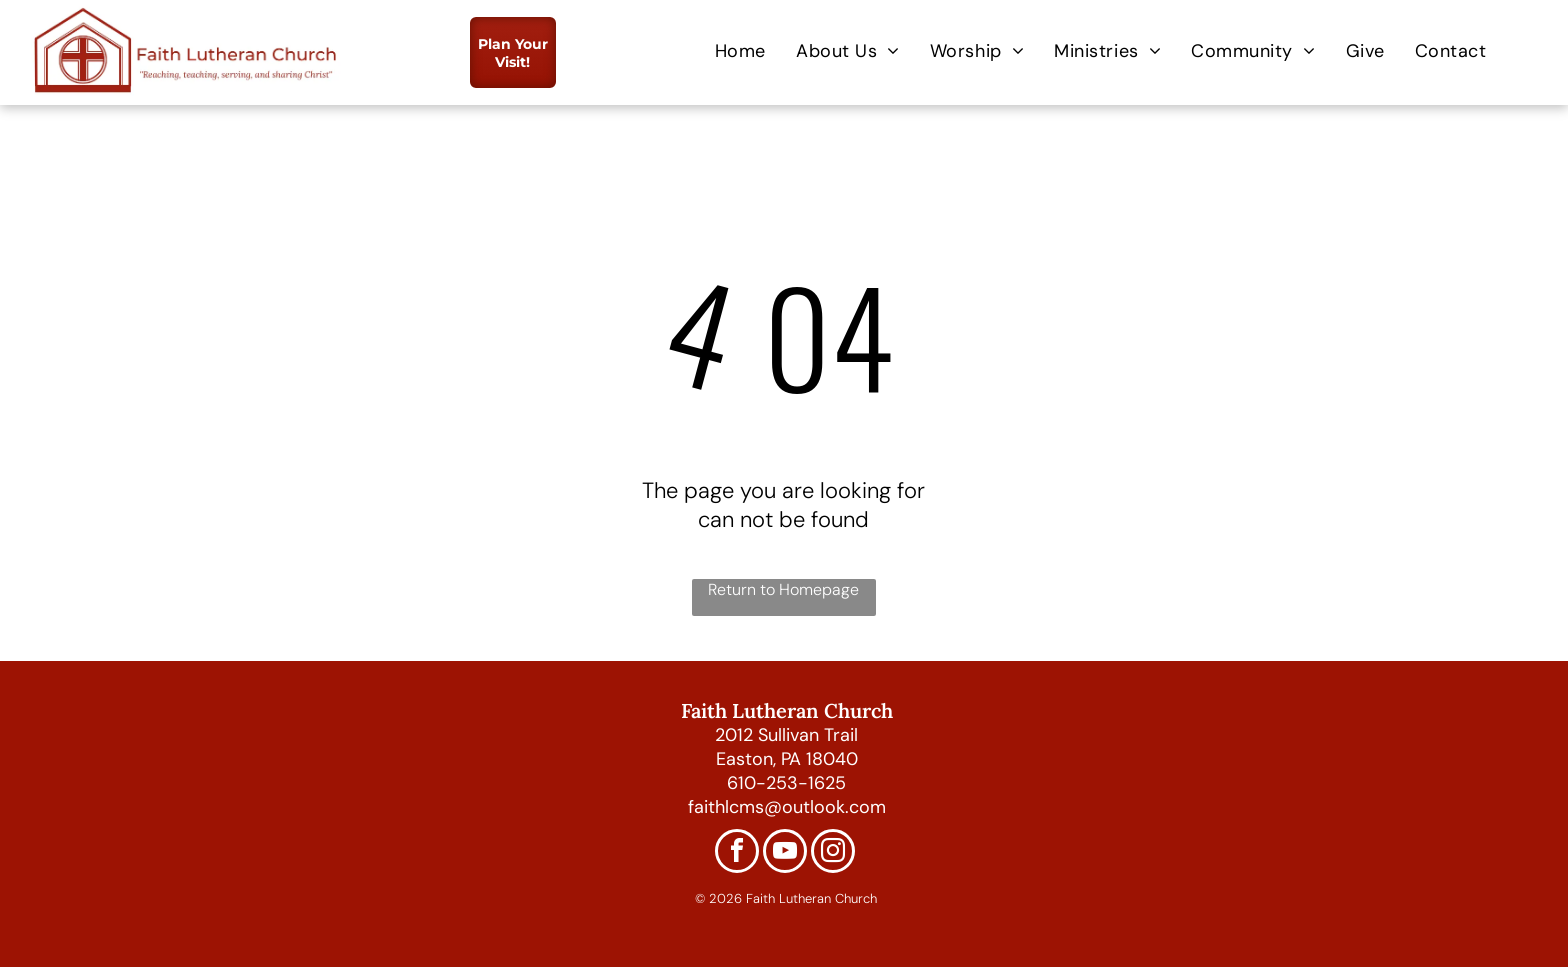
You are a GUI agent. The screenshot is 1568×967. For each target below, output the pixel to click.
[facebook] (737, 853)
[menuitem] (740, 51)
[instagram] (833, 853)
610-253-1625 (786, 783)
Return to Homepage (783, 589)
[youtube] (785, 853)
